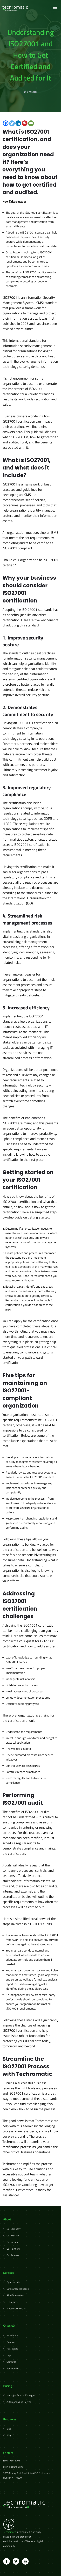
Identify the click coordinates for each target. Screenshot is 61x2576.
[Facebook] (5, 123)
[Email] (31, 123)
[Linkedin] (18, 123)
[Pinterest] (24, 123)
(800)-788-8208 (11, 2460)
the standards (31, 892)
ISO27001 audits (39, 1923)
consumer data (13, 1560)
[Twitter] (12, 123)
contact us (29, 2189)
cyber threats (43, 754)
